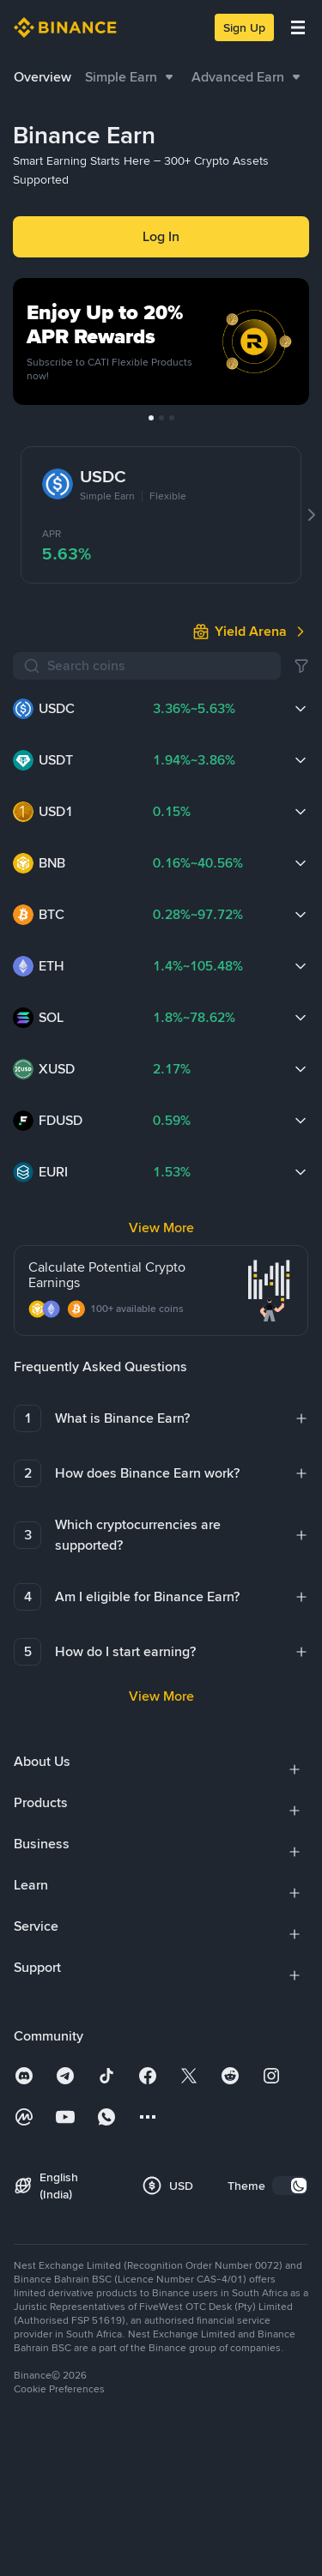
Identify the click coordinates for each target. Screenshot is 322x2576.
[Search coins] (158, 515)
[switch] (290, 1988)
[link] (250, 481)
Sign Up (244, 27)
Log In (161, 236)
